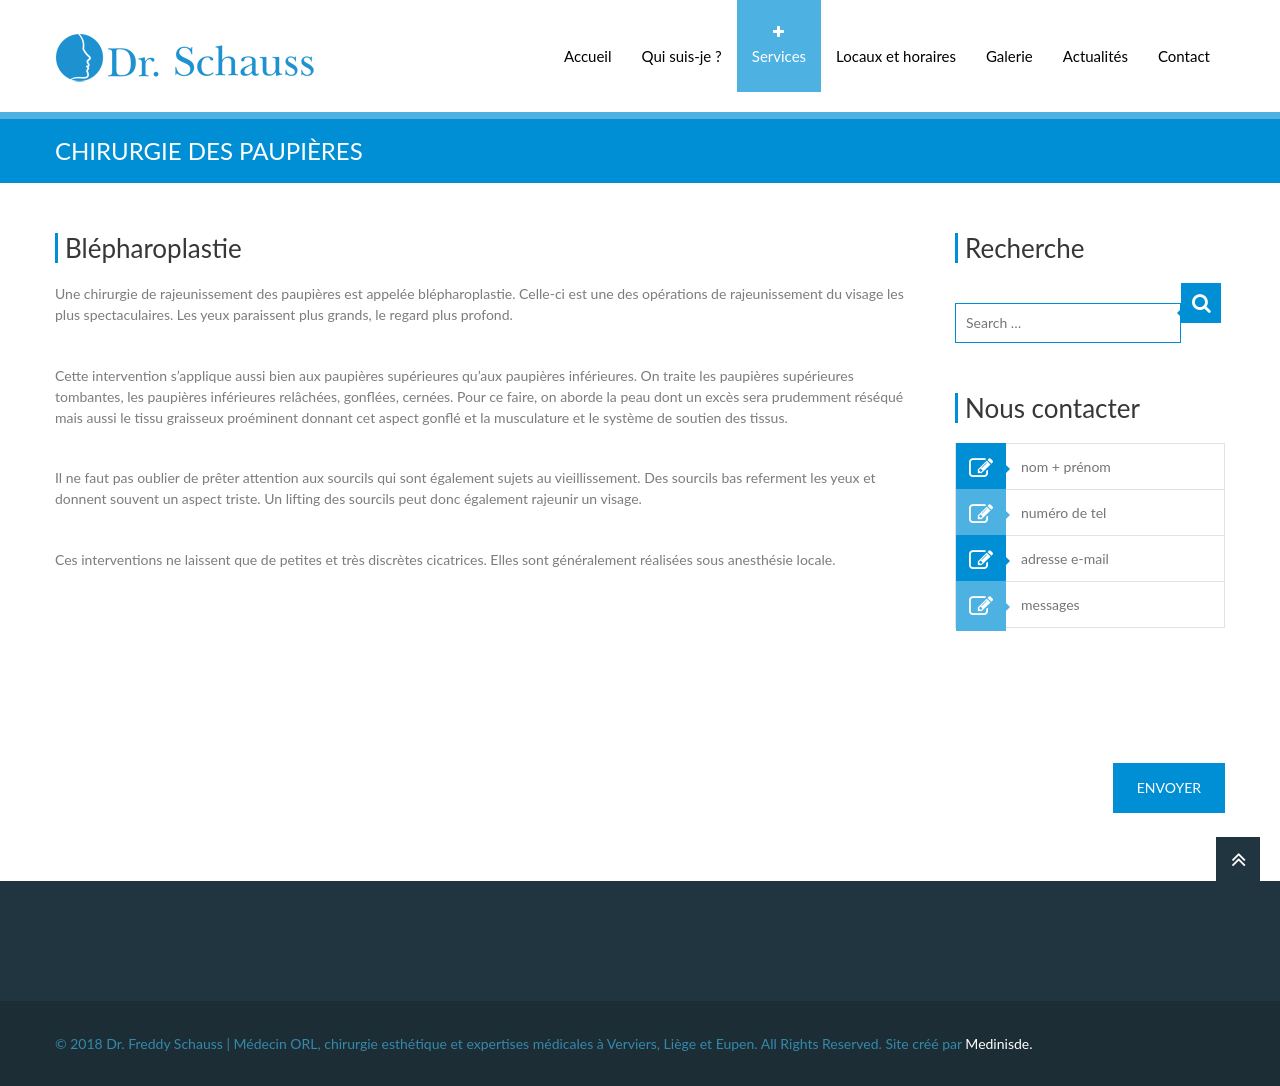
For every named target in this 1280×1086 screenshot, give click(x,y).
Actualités (1095, 56)
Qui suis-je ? (682, 56)
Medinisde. (998, 1043)
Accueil (588, 56)
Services (779, 56)
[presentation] (1107, 686)
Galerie (1009, 56)
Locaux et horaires (896, 56)
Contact (1184, 56)
